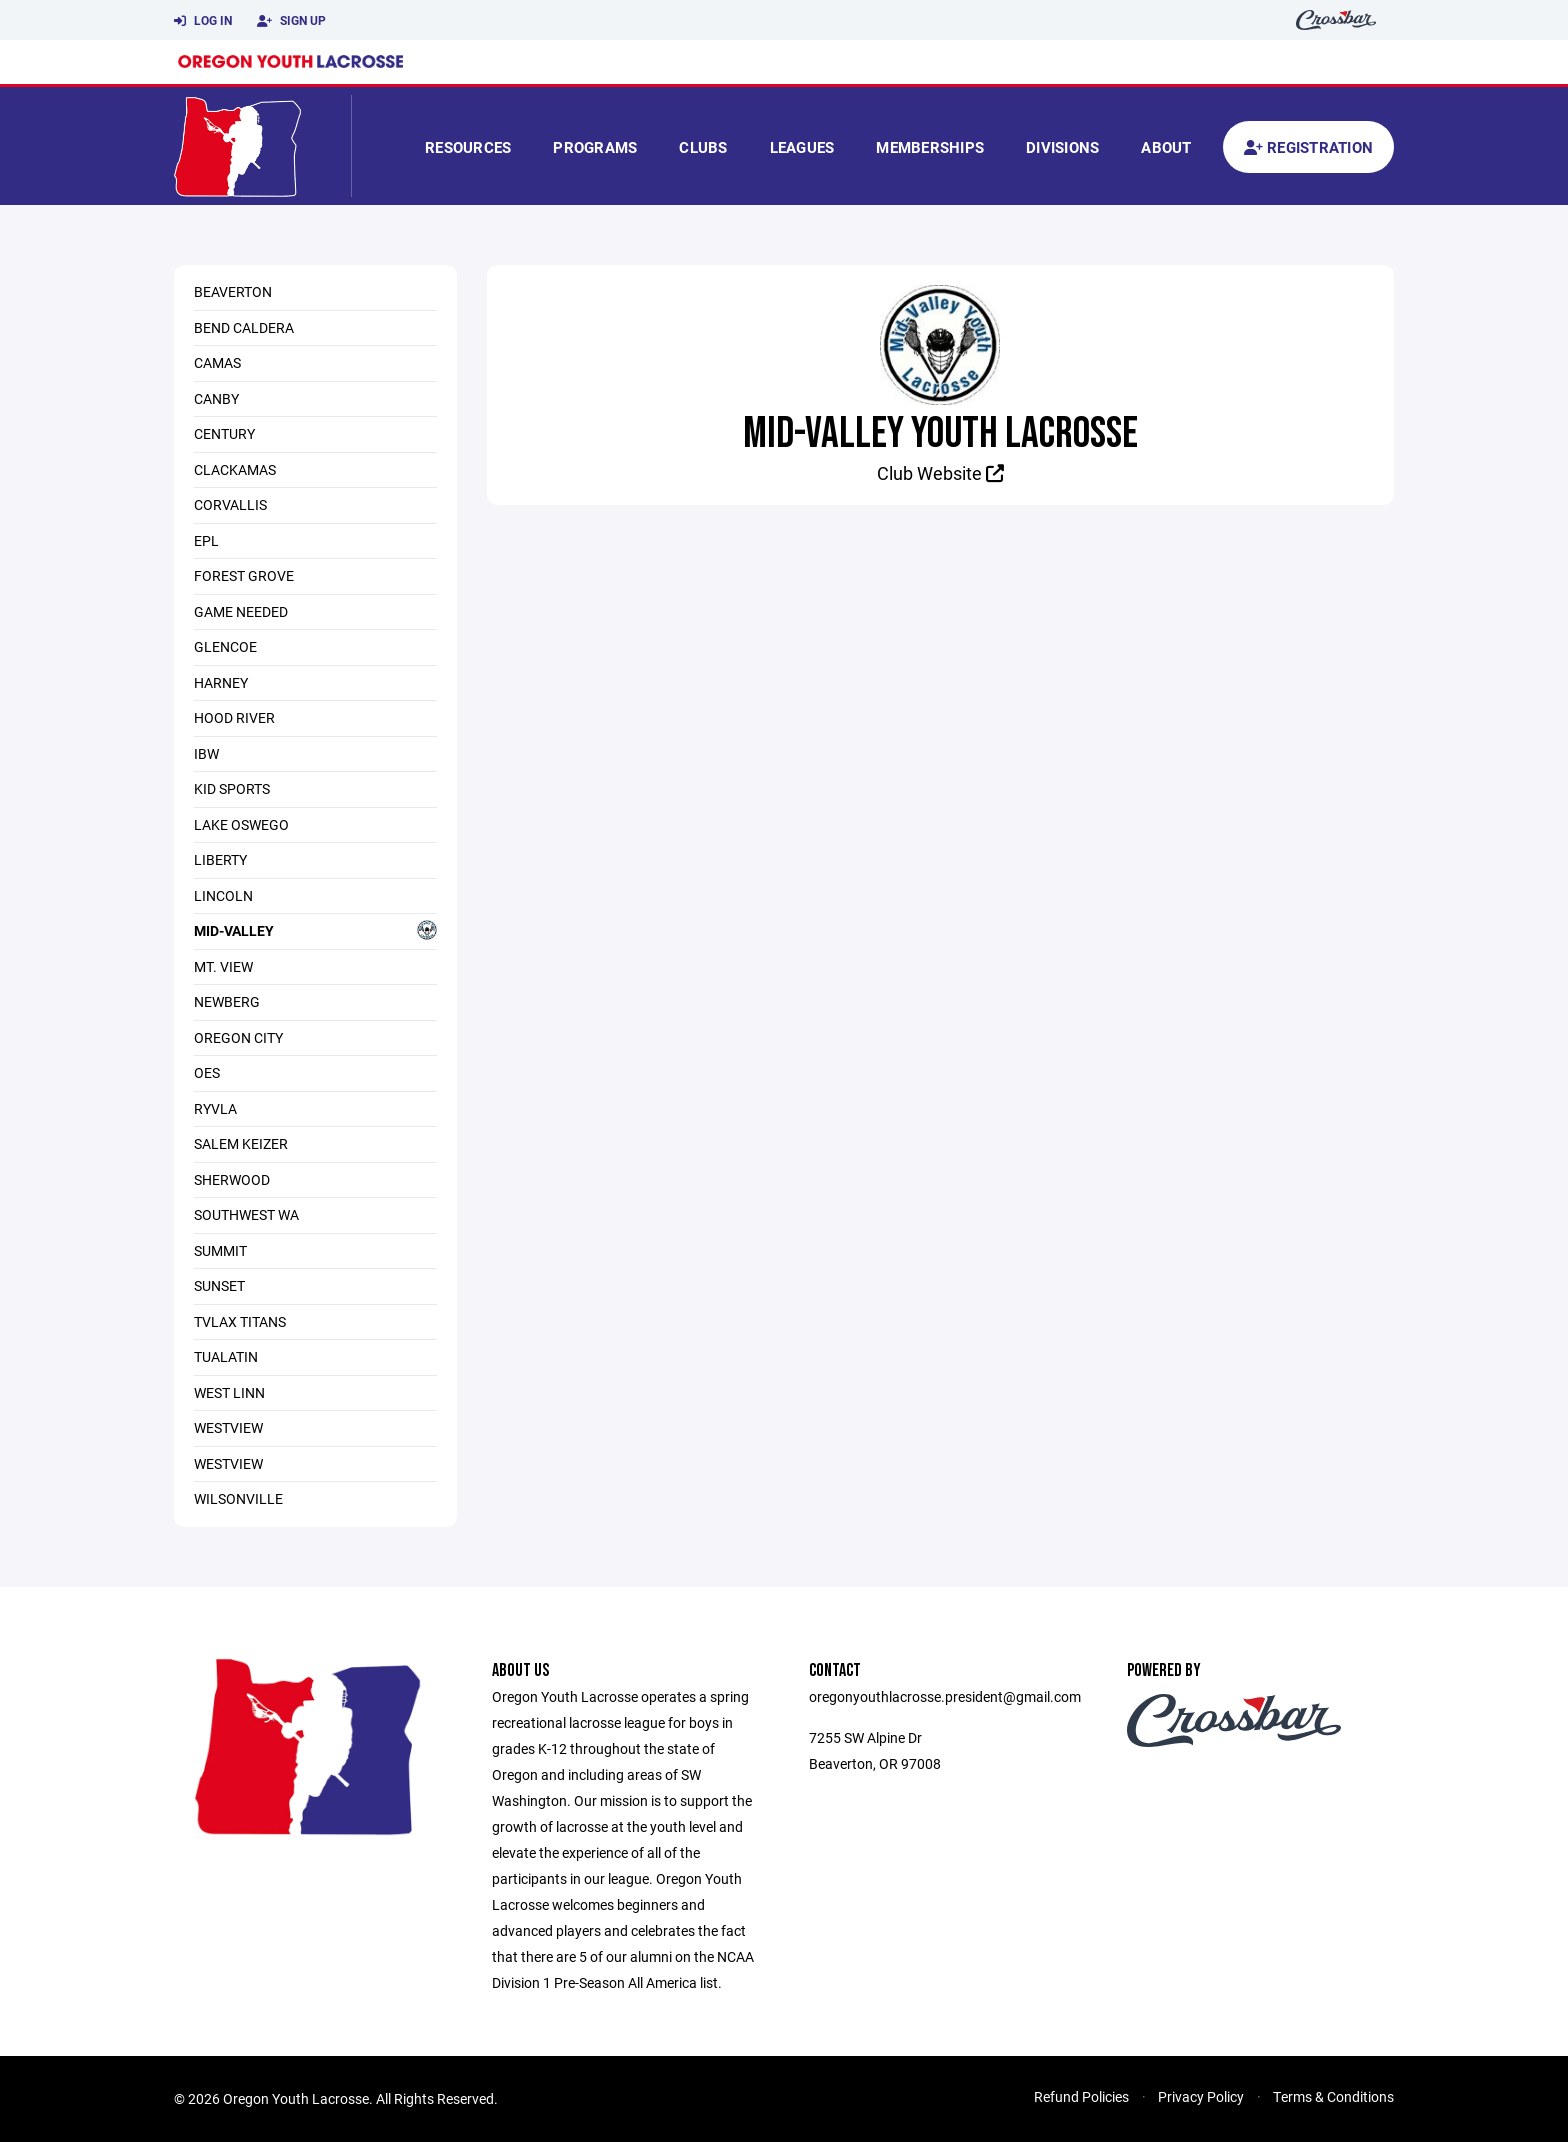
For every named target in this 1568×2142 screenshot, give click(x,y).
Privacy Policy (1201, 2096)
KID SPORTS (232, 788)
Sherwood (232, 1179)
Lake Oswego (241, 824)
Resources (468, 147)
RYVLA (215, 1108)
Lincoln (223, 895)
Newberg (227, 1001)
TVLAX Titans (240, 1321)
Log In (203, 21)
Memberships (930, 147)
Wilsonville (238, 1498)
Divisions (1062, 147)
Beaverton (233, 291)
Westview (228, 1427)
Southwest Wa (246, 1214)
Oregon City (238, 1037)
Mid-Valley (315, 930)
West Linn (229, 1392)
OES (207, 1072)
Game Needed (241, 611)
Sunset (219, 1285)
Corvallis (230, 504)
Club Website (940, 473)
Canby (216, 398)
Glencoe (225, 646)
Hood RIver (234, 717)
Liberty (220, 859)
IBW (206, 753)
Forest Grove (244, 575)
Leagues (802, 147)
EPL (206, 540)
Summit (220, 1250)
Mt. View (223, 966)
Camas (217, 362)
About (1166, 147)
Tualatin (226, 1356)
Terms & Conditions (1333, 2096)
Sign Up (291, 21)
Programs (595, 147)
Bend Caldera (244, 327)
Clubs (703, 147)
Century (224, 433)
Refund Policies (1081, 2096)
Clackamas (235, 469)
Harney (221, 682)
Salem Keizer (241, 1143)
